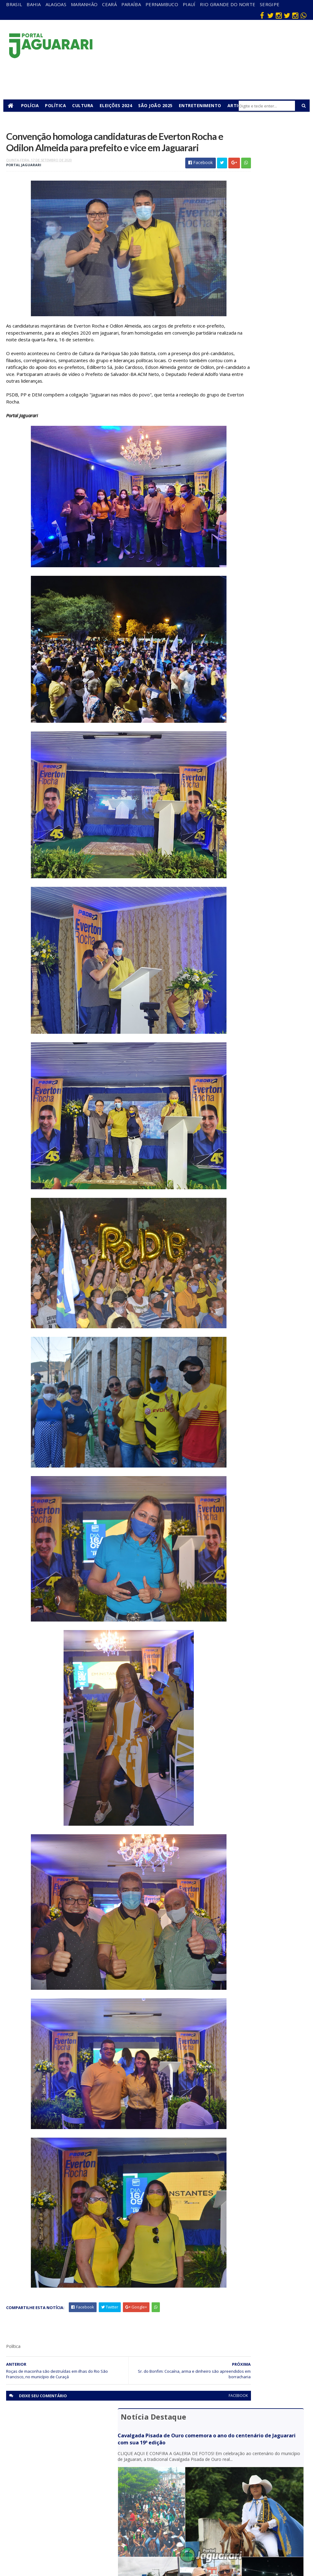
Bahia (34, 4)
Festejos (167, 2494)
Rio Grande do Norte (227, 4)
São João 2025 (158, 105)
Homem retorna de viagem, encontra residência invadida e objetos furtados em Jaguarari (258, 345)
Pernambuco (161, 4)
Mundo (75, 2506)
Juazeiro (76, 2497)
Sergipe (269, 4)
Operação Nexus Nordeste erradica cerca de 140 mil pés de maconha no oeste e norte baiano (256, 374)
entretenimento (173, 2474)
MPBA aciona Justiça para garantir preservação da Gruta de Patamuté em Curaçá (259, 404)
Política (58, 105)
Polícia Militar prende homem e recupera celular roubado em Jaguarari (259, 319)
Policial (165, 2511)
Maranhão (84, 4)
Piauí (189, 4)
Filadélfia (76, 2471)
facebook (190, 2425)
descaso (76, 2462)
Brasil (14, 4)
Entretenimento (203, 105)
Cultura (86, 105)
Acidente (77, 2453)
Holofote (77, 2480)
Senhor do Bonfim (78, 2535)
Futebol (166, 2503)
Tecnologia (79, 2547)
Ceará (109, 4)
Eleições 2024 (118, 105)
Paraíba (131, 4)
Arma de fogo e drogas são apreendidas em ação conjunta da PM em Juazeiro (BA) (257, 433)
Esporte (167, 2485)
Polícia (33, 105)
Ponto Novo (79, 2524)
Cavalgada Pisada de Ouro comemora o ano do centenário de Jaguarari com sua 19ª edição (258, 164)
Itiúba (74, 2489)
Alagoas (56, 4)
